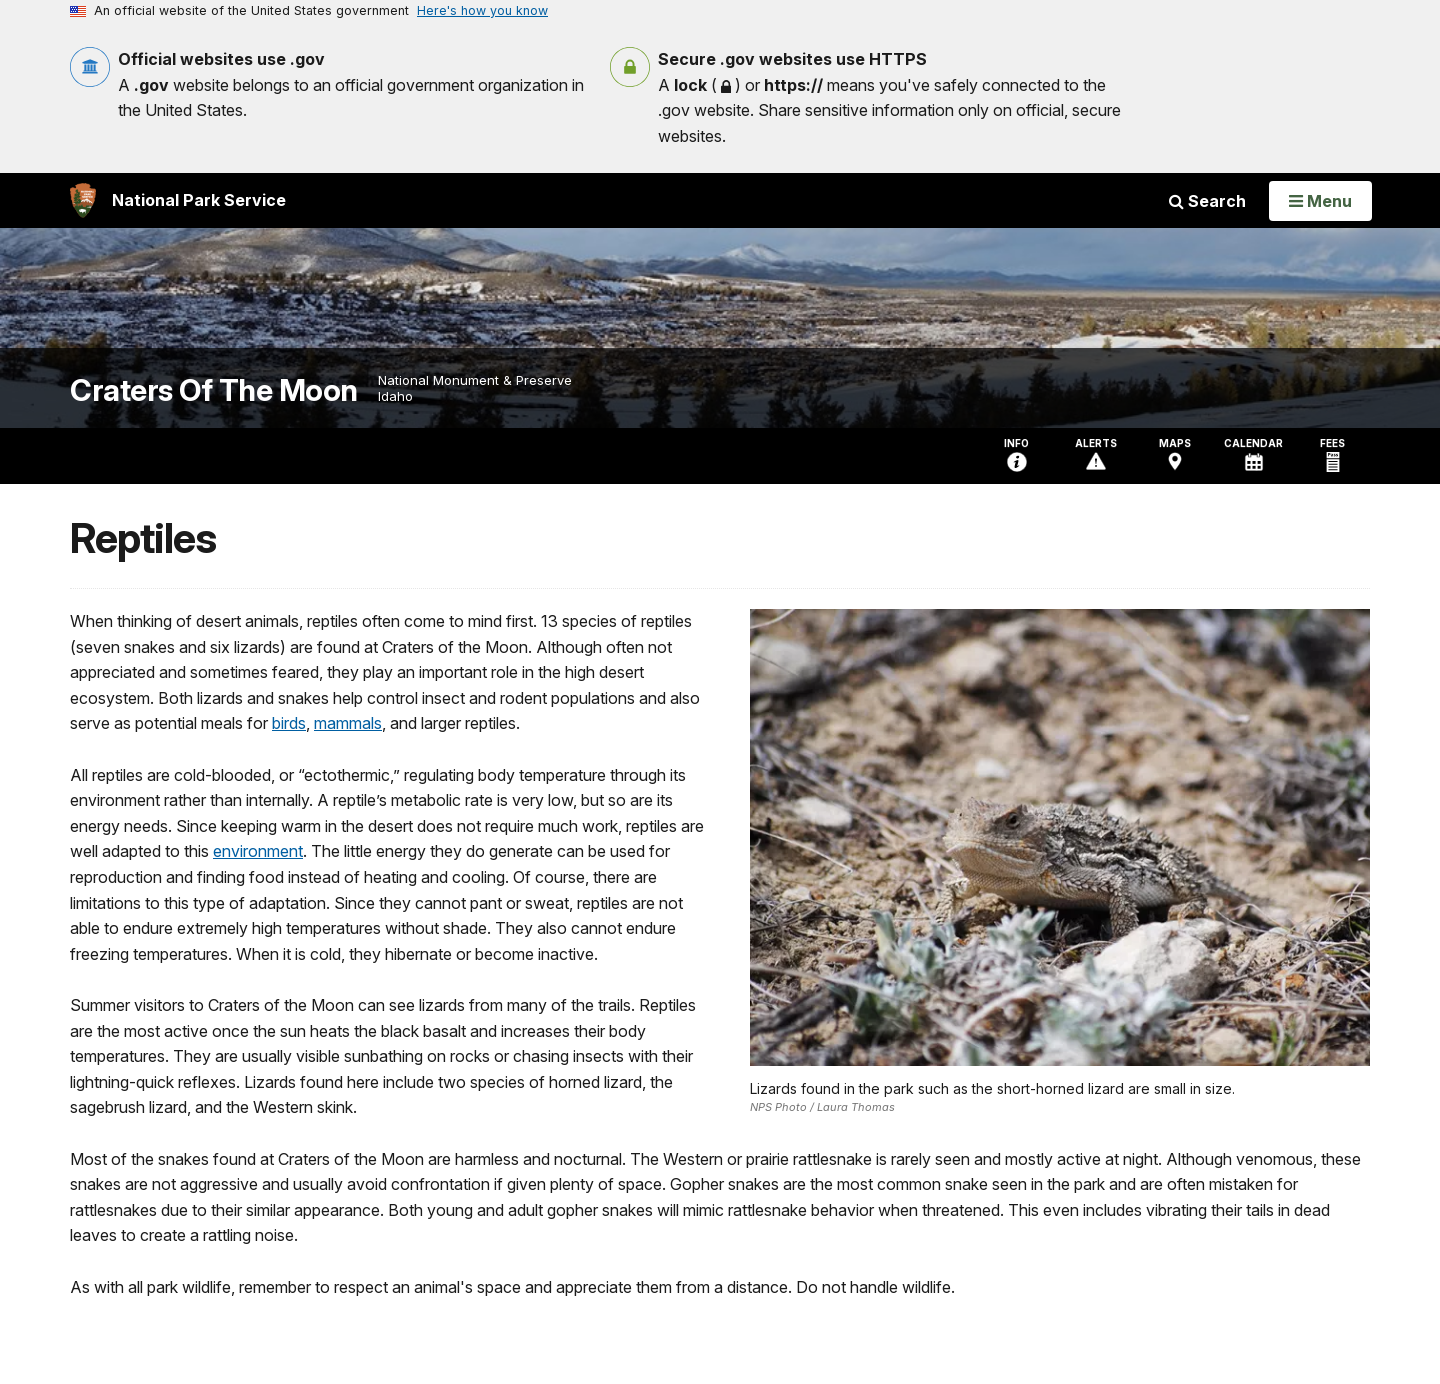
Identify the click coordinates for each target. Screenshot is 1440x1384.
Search (1207, 201)
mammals (348, 723)
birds (289, 723)
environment (258, 851)
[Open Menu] (1320, 201)
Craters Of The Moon (214, 390)
